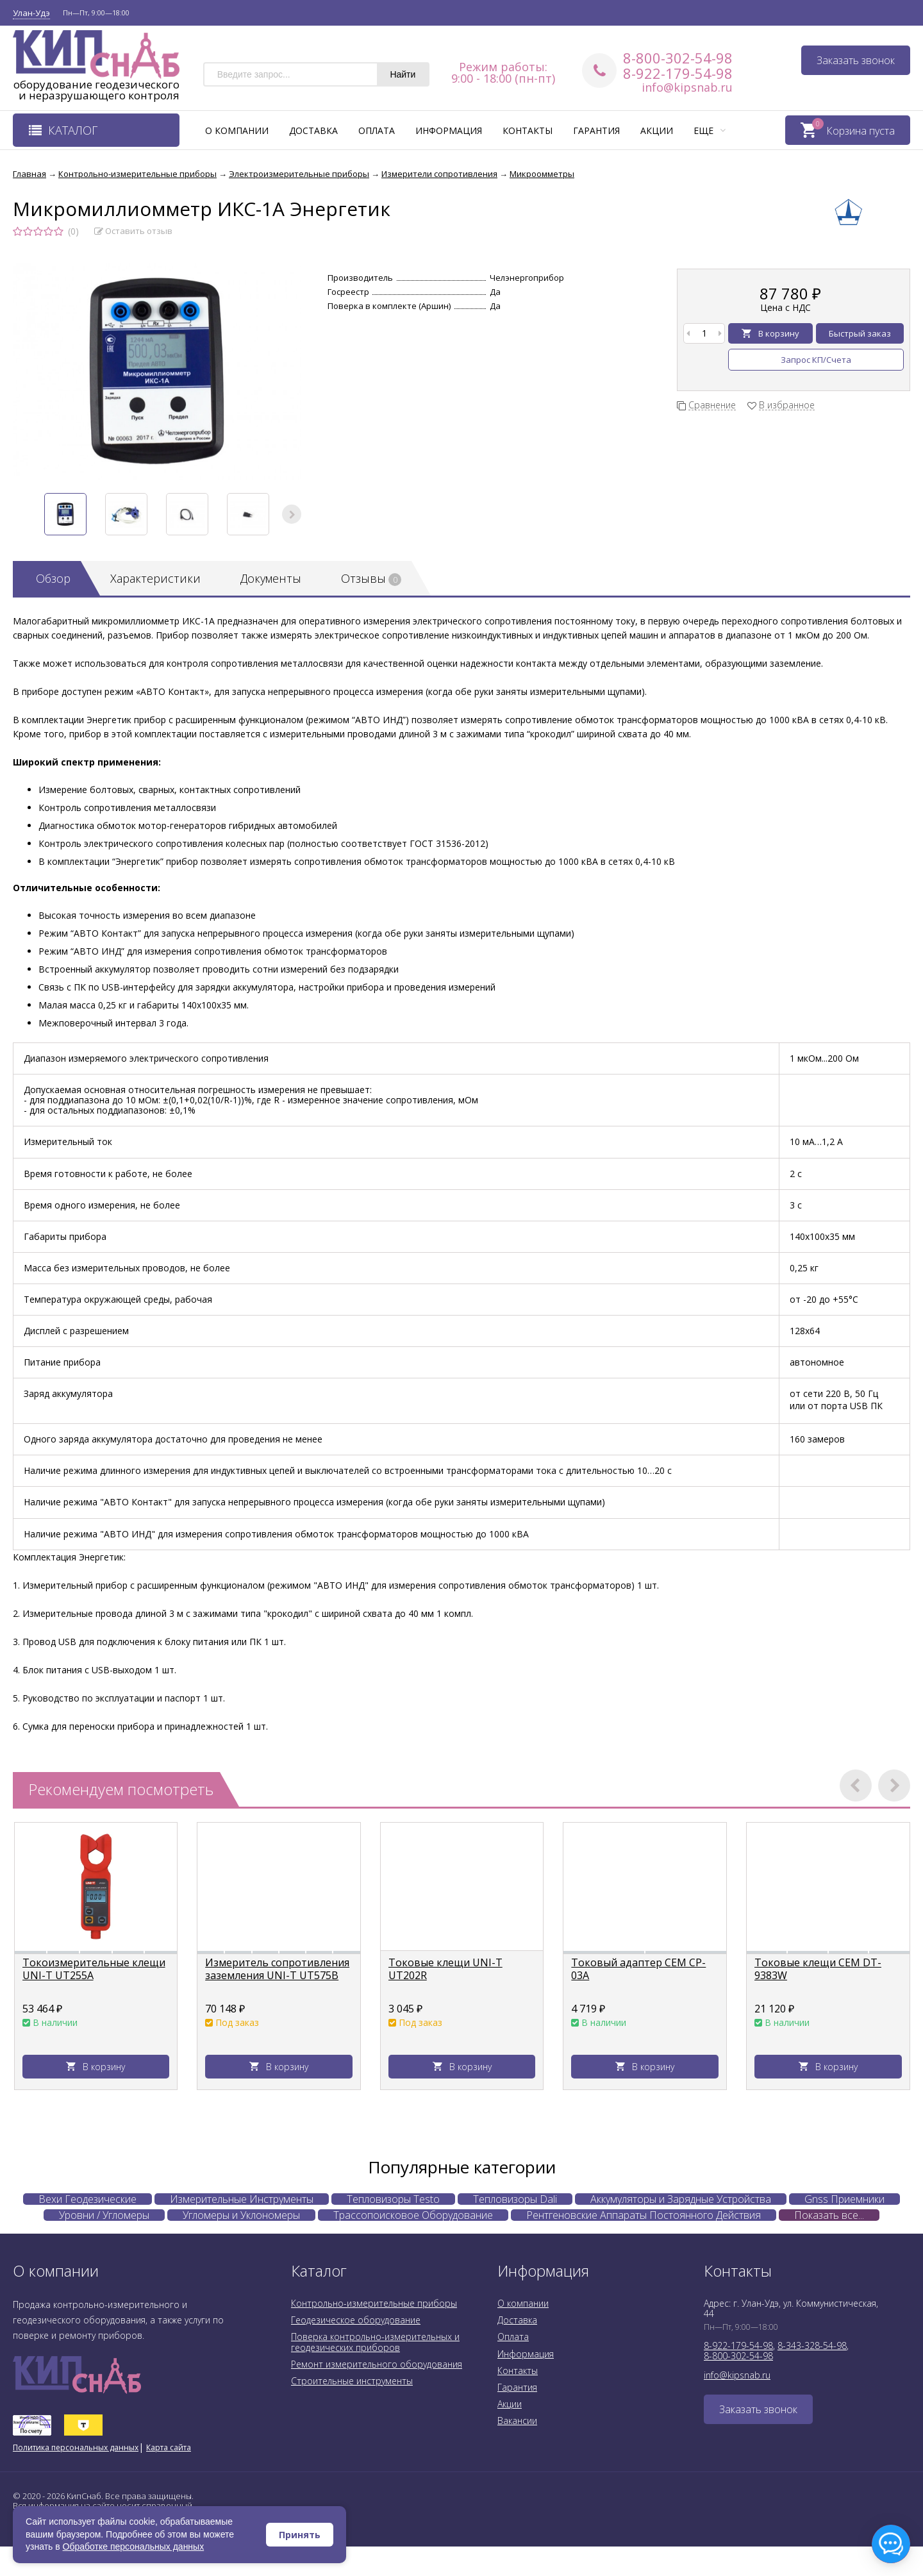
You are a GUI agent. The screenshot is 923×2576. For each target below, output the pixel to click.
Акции (656, 130)
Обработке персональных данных (133, 2546)
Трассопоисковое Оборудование (413, 2215)
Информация (448, 130)
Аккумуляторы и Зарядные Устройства (680, 2199)
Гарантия (596, 130)
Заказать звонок (856, 60)
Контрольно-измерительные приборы (374, 2303)
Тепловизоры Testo (393, 2199)
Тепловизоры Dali (515, 2199)
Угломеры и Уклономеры (241, 2215)
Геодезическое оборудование (355, 2320)
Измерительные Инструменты (241, 2199)
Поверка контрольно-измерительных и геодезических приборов (375, 2341)
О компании (237, 130)
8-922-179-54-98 (678, 73)
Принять (299, 2535)
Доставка (313, 130)
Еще (710, 130)
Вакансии (517, 2420)
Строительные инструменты (352, 2381)
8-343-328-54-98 (812, 2345)
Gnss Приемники (844, 2199)
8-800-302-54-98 (678, 58)
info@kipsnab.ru (687, 87)
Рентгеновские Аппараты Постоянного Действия (643, 2215)
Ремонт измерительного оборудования (376, 2364)
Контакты (528, 130)
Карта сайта (168, 2447)
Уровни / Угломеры (104, 2215)
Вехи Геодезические (87, 2199)
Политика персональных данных (75, 2447)
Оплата (376, 130)
